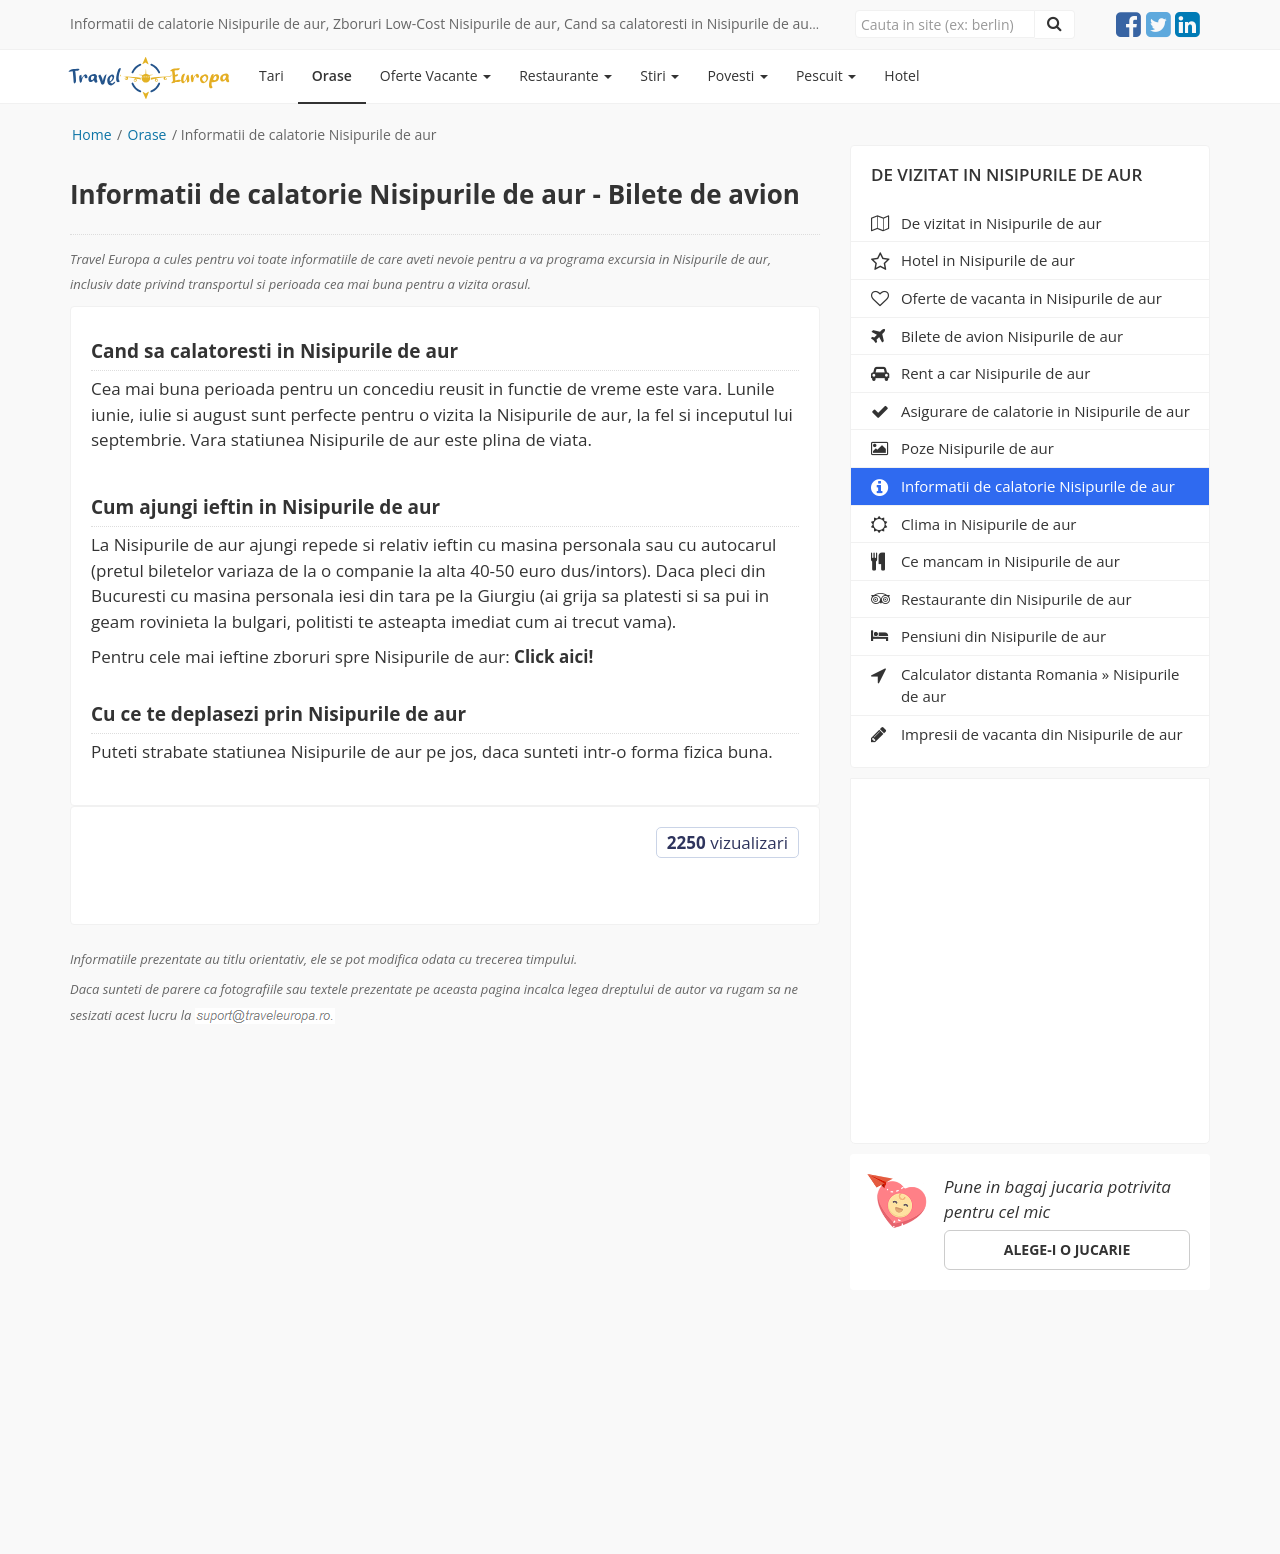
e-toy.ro (733, 1513)
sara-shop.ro (629, 1513)
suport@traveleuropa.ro (710, 1387)
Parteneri (724, 1354)
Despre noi (627, 1354)
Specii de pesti (509, 1354)
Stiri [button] (659, 75)
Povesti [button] (737, 75)
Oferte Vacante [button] (435, 75)
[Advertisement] (1030, 954)
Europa (98, 1354)
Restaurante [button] (565, 75)
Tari (271, 75)
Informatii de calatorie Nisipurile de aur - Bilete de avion (435, 194)
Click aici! (553, 656)
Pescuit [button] (826, 75)
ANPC (861, 1354)
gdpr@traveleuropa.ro (585, 1492)
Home (92, 134)
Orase (332, 75)
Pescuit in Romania (360, 1354)
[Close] (945, 24)
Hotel (901, 75)
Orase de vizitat (206, 1354)
